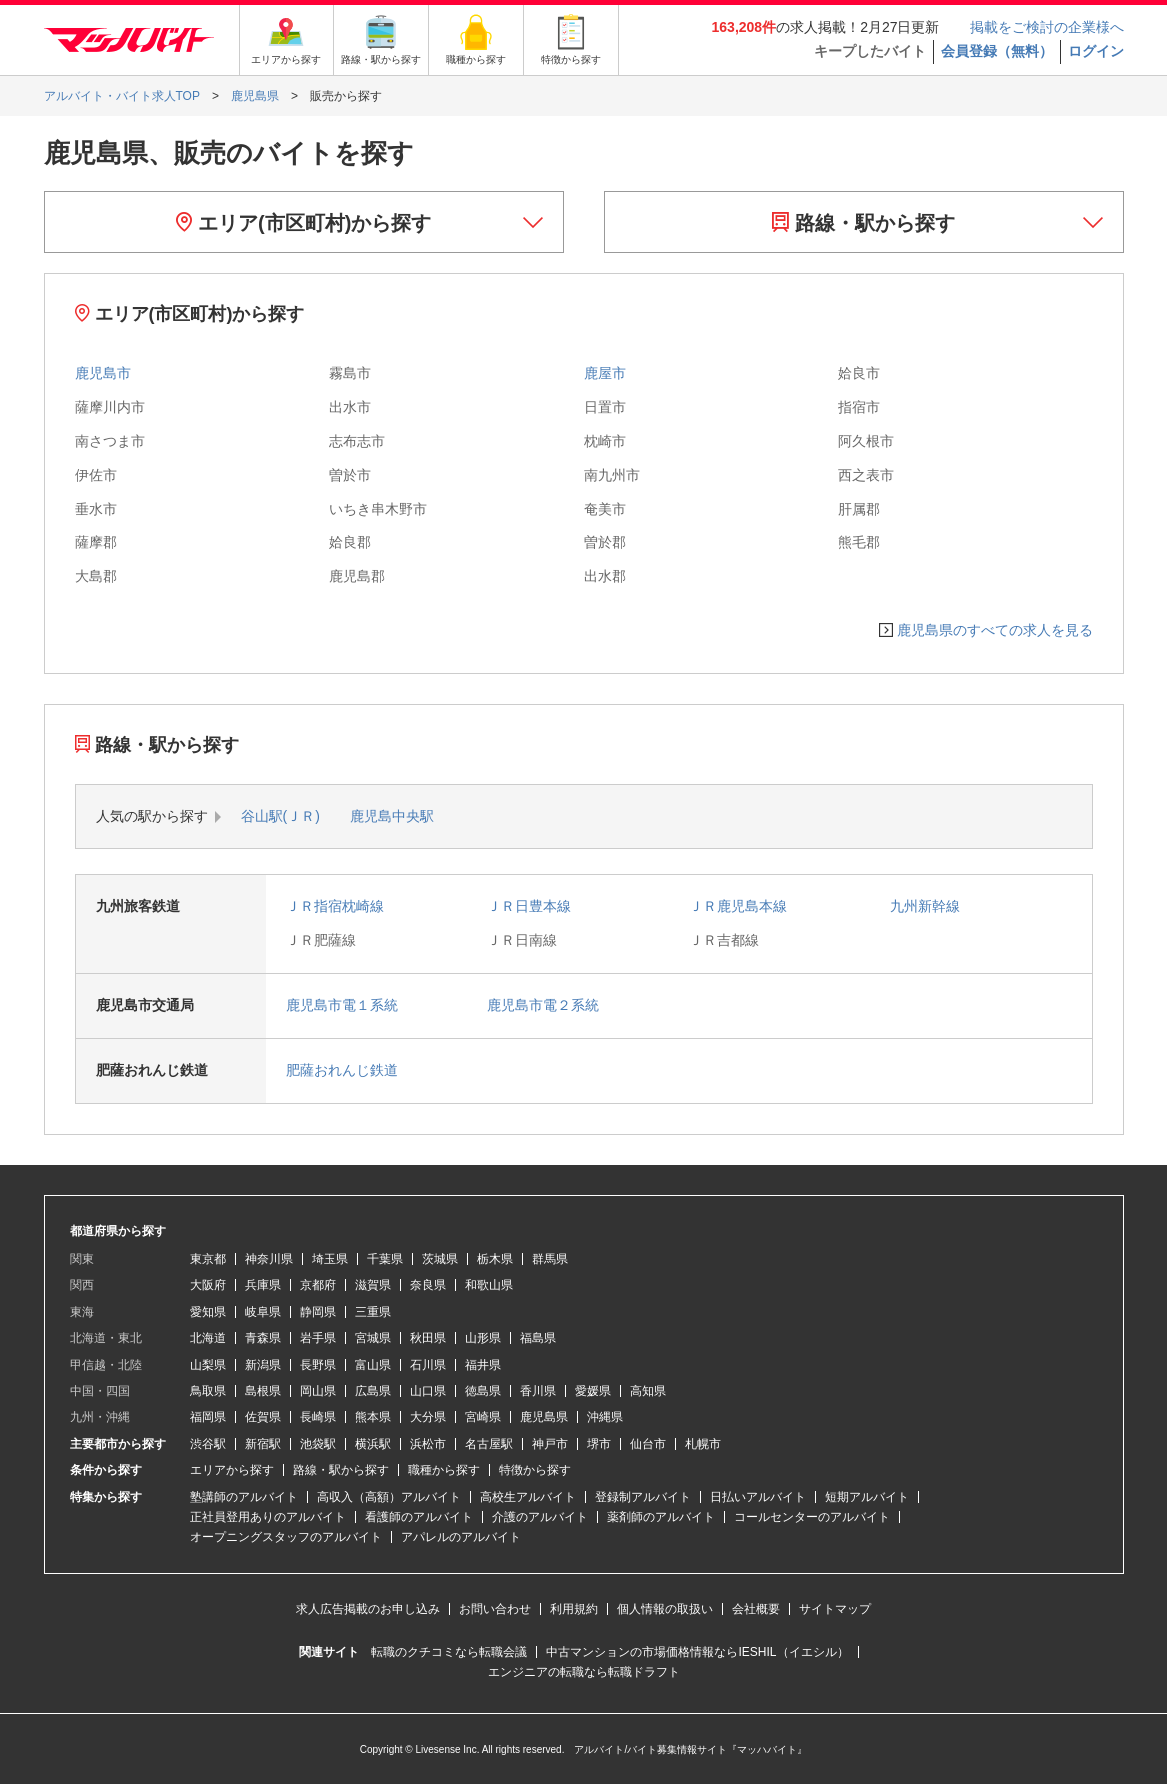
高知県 (648, 1391)
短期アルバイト (867, 1497)
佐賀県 (263, 1417)
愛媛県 (593, 1391)
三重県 (373, 1312)
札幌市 (703, 1444)
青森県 (263, 1338)
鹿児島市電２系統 (543, 1005)
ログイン (1096, 51)
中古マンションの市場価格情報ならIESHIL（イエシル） (697, 1652)
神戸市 (550, 1444)
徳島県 (483, 1391)
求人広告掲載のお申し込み (368, 1609)
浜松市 (428, 1444)
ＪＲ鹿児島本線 (738, 906)
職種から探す (444, 1470)
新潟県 (263, 1365)
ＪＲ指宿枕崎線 (335, 906)
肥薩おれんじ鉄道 (342, 1070)
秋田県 (428, 1338)
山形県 (483, 1338)
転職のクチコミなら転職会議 (449, 1652)
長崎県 (318, 1417)
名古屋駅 (489, 1444)
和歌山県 (489, 1285)
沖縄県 (605, 1417)
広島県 (373, 1391)
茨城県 (440, 1259)
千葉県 (385, 1259)
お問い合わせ (495, 1609)
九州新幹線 (925, 906)
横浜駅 (373, 1444)
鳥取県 (208, 1391)
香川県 (538, 1391)
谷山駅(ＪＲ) (280, 816)
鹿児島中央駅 (392, 816)
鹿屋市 (605, 373)
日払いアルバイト (758, 1497)
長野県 (318, 1365)
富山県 (373, 1365)
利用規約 (574, 1609)
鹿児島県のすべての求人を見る (995, 630)
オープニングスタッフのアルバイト (286, 1537)
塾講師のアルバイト (244, 1497)
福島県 (538, 1338)
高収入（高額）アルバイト (389, 1497)
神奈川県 (269, 1259)
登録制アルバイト (643, 1497)
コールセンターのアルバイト (812, 1517)
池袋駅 (318, 1444)
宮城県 (373, 1338)
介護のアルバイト (540, 1517)
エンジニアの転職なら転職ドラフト (584, 1672)
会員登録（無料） (997, 51)
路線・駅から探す (863, 223)
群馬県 (550, 1259)
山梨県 (208, 1365)
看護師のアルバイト (419, 1517)
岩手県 (318, 1338)
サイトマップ (835, 1609)
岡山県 (318, 1391)
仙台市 (648, 1444)
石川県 (428, 1365)
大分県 (428, 1417)
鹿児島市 (103, 373)
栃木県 (495, 1259)
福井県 (483, 1365)
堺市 (599, 1444)
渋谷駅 (208, 1444)
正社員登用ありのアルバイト (268, 1517)
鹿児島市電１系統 (342, 1005)
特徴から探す (535, 1470)
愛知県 (208, 1312)
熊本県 (373, 1417)
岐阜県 (263, 1312)
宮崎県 (483, 1417)
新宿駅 (263, 1444)
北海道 (208, 1338)
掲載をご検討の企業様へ (1047, 27)
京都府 (318, 1285)
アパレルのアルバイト (461, 1537)
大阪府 (208, 1285)
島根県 (263, 1391)
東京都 (208, 1259)
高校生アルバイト (528, 1497)
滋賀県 (373, 1285)
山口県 (428, 1391)
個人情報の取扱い (665, 1609)
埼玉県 (330, 1259)
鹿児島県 (544, 1417)
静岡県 (318, 1312)
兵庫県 (263, 1285)
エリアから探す (232, 1470)
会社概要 (756, 1609)
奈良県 (428, 1285)
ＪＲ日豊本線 (529, 906)
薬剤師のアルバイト (661, 1517)
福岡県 (208, 1417)
